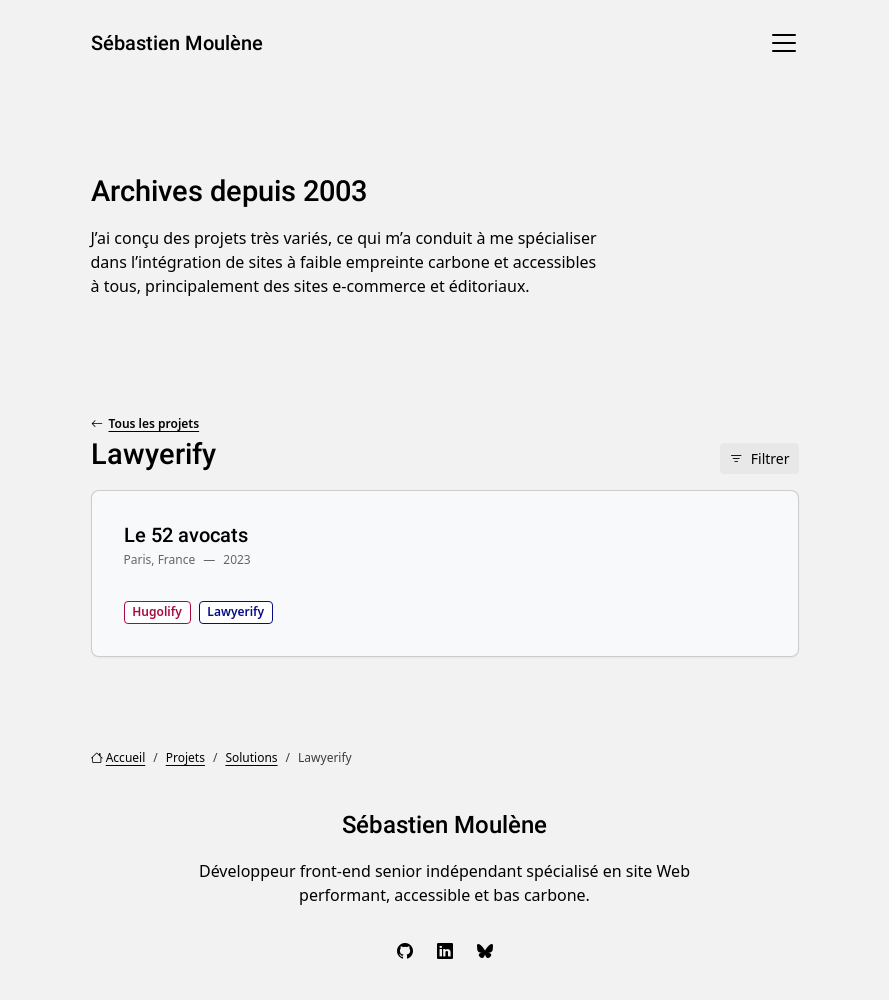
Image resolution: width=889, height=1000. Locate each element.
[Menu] (784, 43)
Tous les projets (154, 423)
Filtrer (770, 458)
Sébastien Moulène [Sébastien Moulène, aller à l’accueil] (177, 43)
